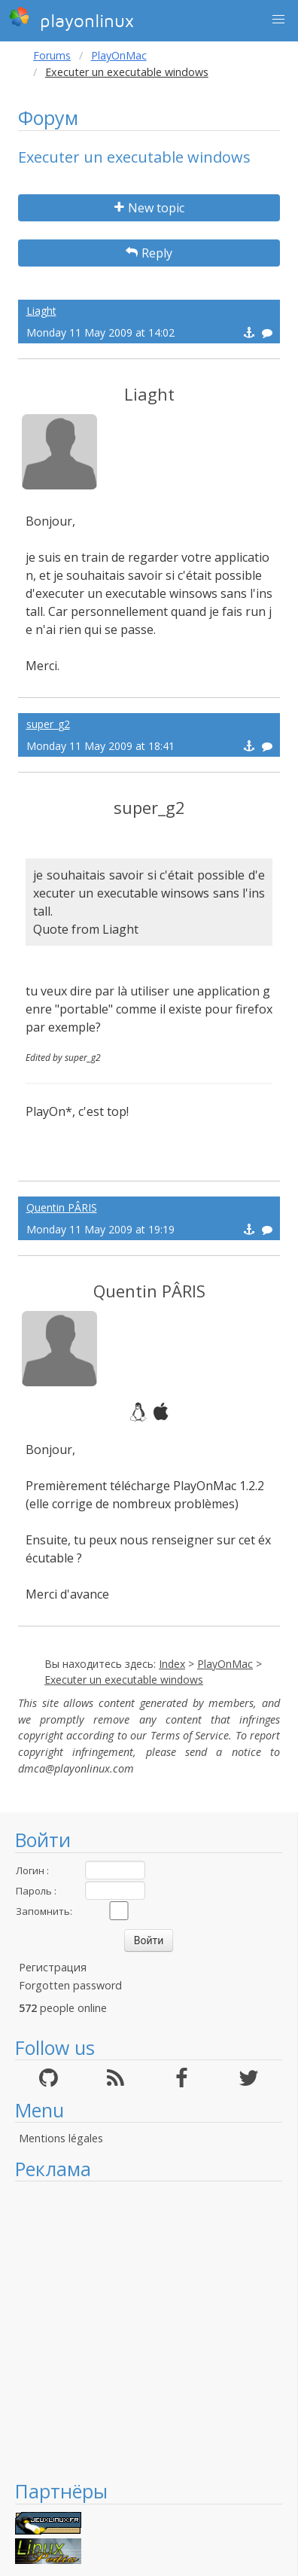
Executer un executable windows (123, 1679)
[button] (278, 19)
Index (172, 1664)
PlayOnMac (119, 55)
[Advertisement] (141, 2330)
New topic (149, 208)
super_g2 (48, 724)
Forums (52, 55)
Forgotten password (70, 1985)
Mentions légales (61, 2138)
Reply (149, 253)
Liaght (41, 310)
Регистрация (53, 1967)
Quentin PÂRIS (61, 1207)
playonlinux (71, 19)
